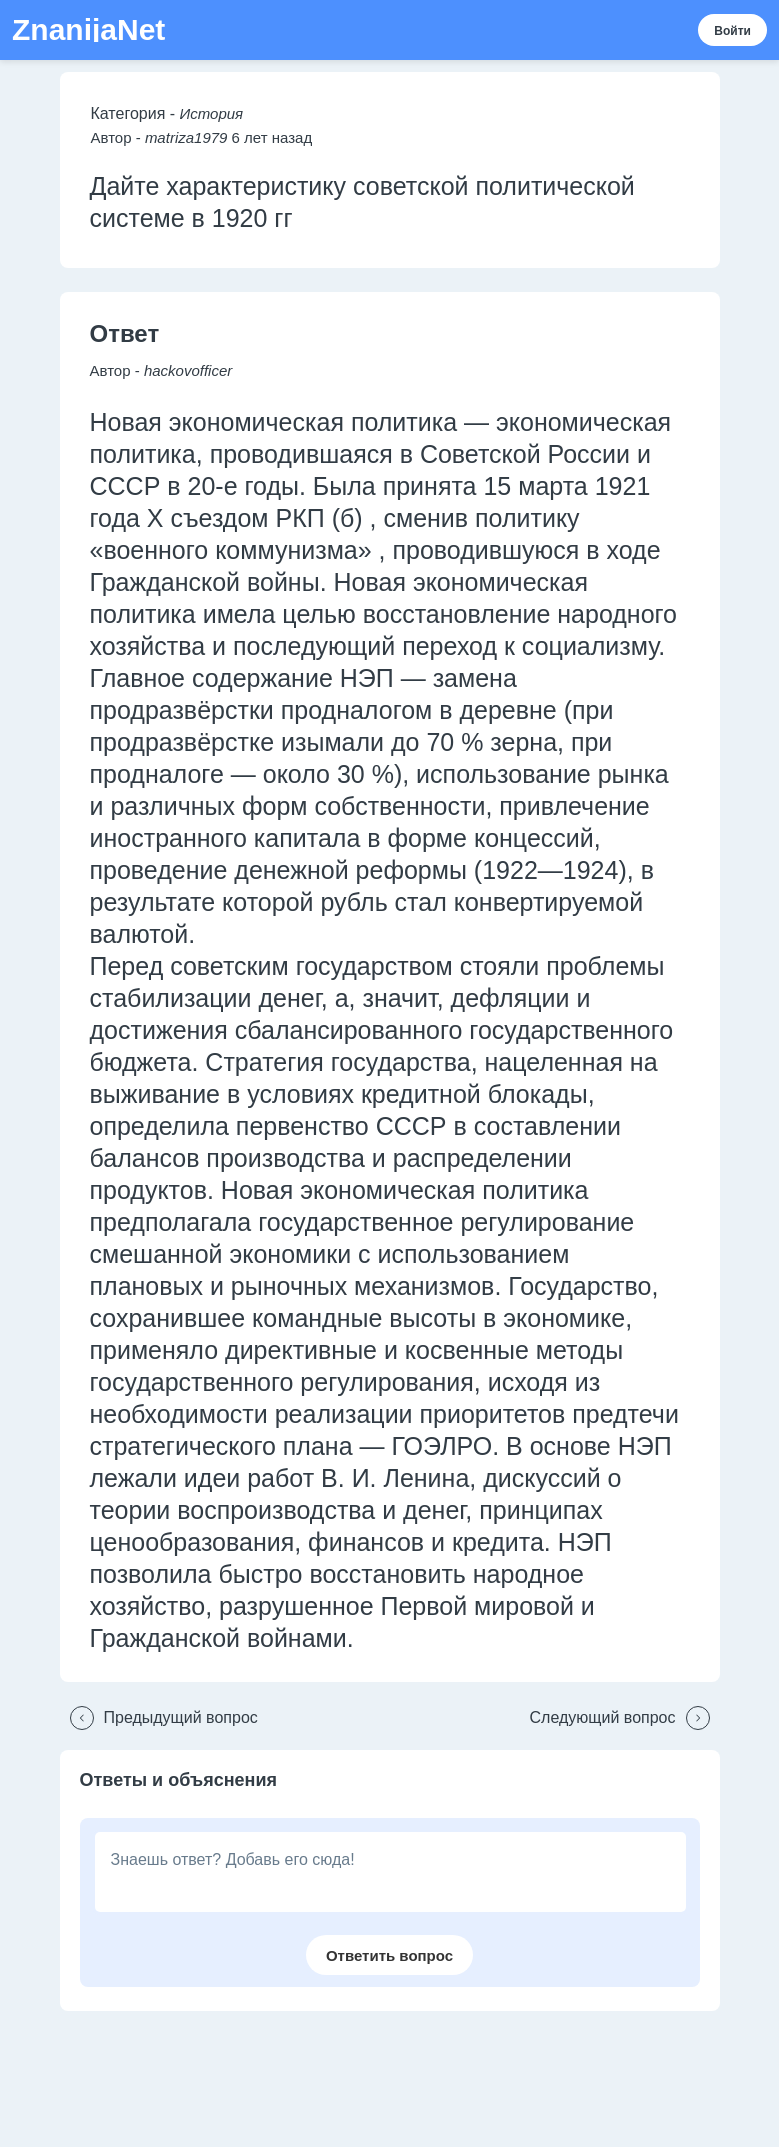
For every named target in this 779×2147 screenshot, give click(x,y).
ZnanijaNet (88, 30)
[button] (159, 1718)
